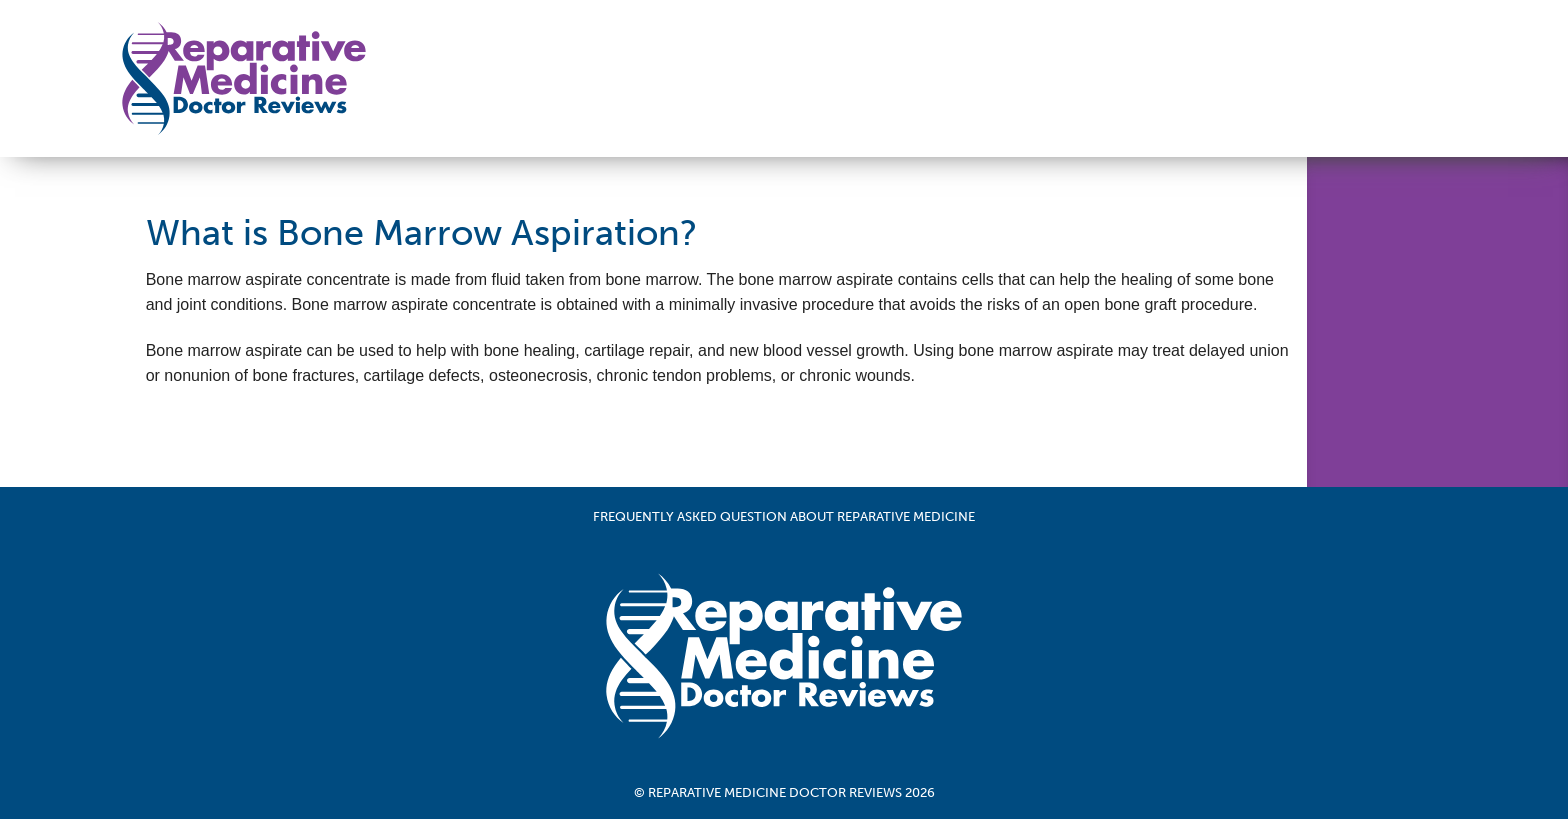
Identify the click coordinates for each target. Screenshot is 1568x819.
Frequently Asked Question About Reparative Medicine (784, 516)
